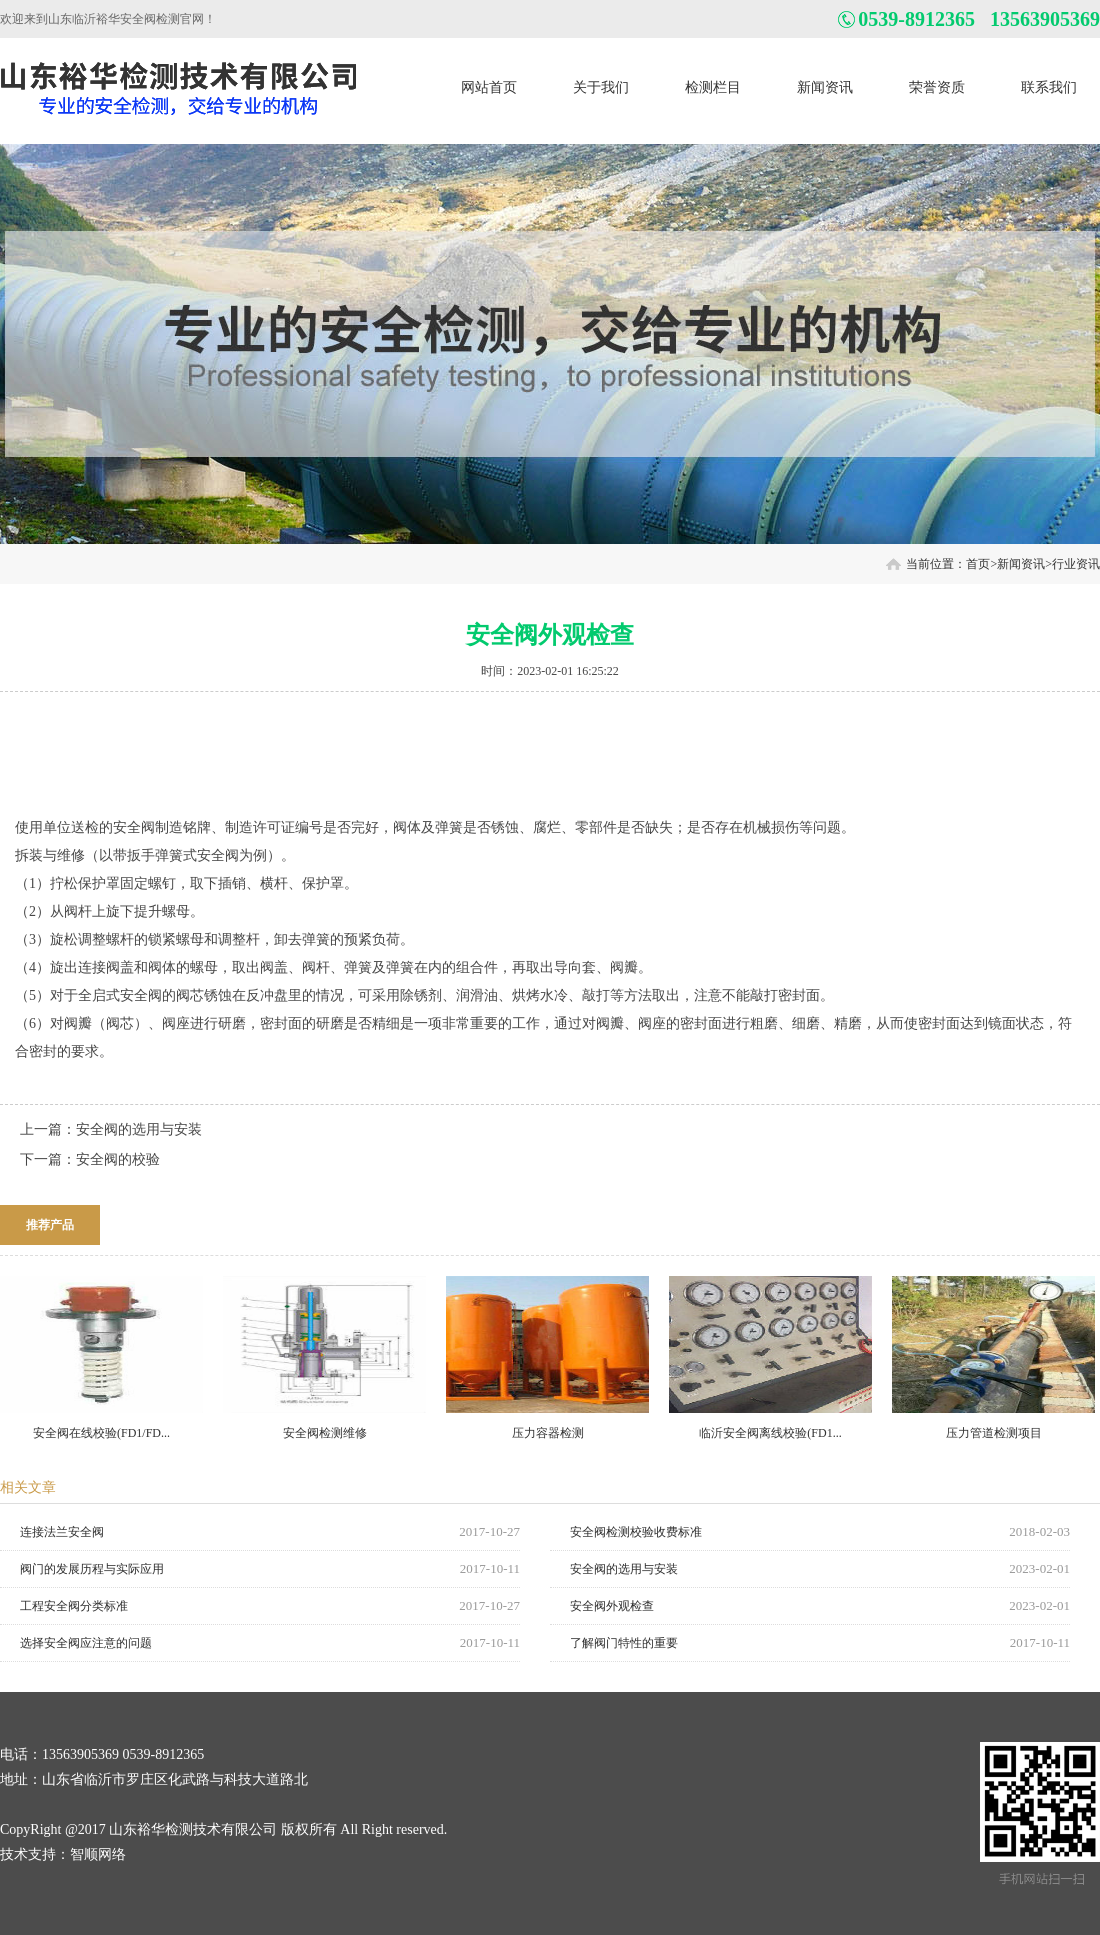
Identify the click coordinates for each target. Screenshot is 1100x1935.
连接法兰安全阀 (62, 1532)
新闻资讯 (825, 87)
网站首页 (489, 87)
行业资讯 (1076, 564)
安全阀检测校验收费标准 (636, 1532)
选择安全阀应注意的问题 (86, 1643)
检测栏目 (713, 87)
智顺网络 (98, 1854)
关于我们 (601, 87)
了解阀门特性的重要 (624, 1643)
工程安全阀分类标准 (74, 1606)
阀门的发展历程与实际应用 (92, 1569)
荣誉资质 (937, 87)
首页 (978, 564)
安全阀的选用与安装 (139, 1129)
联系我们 (1049, 87)
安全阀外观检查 (612, 1606)
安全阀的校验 (118, 1159)
